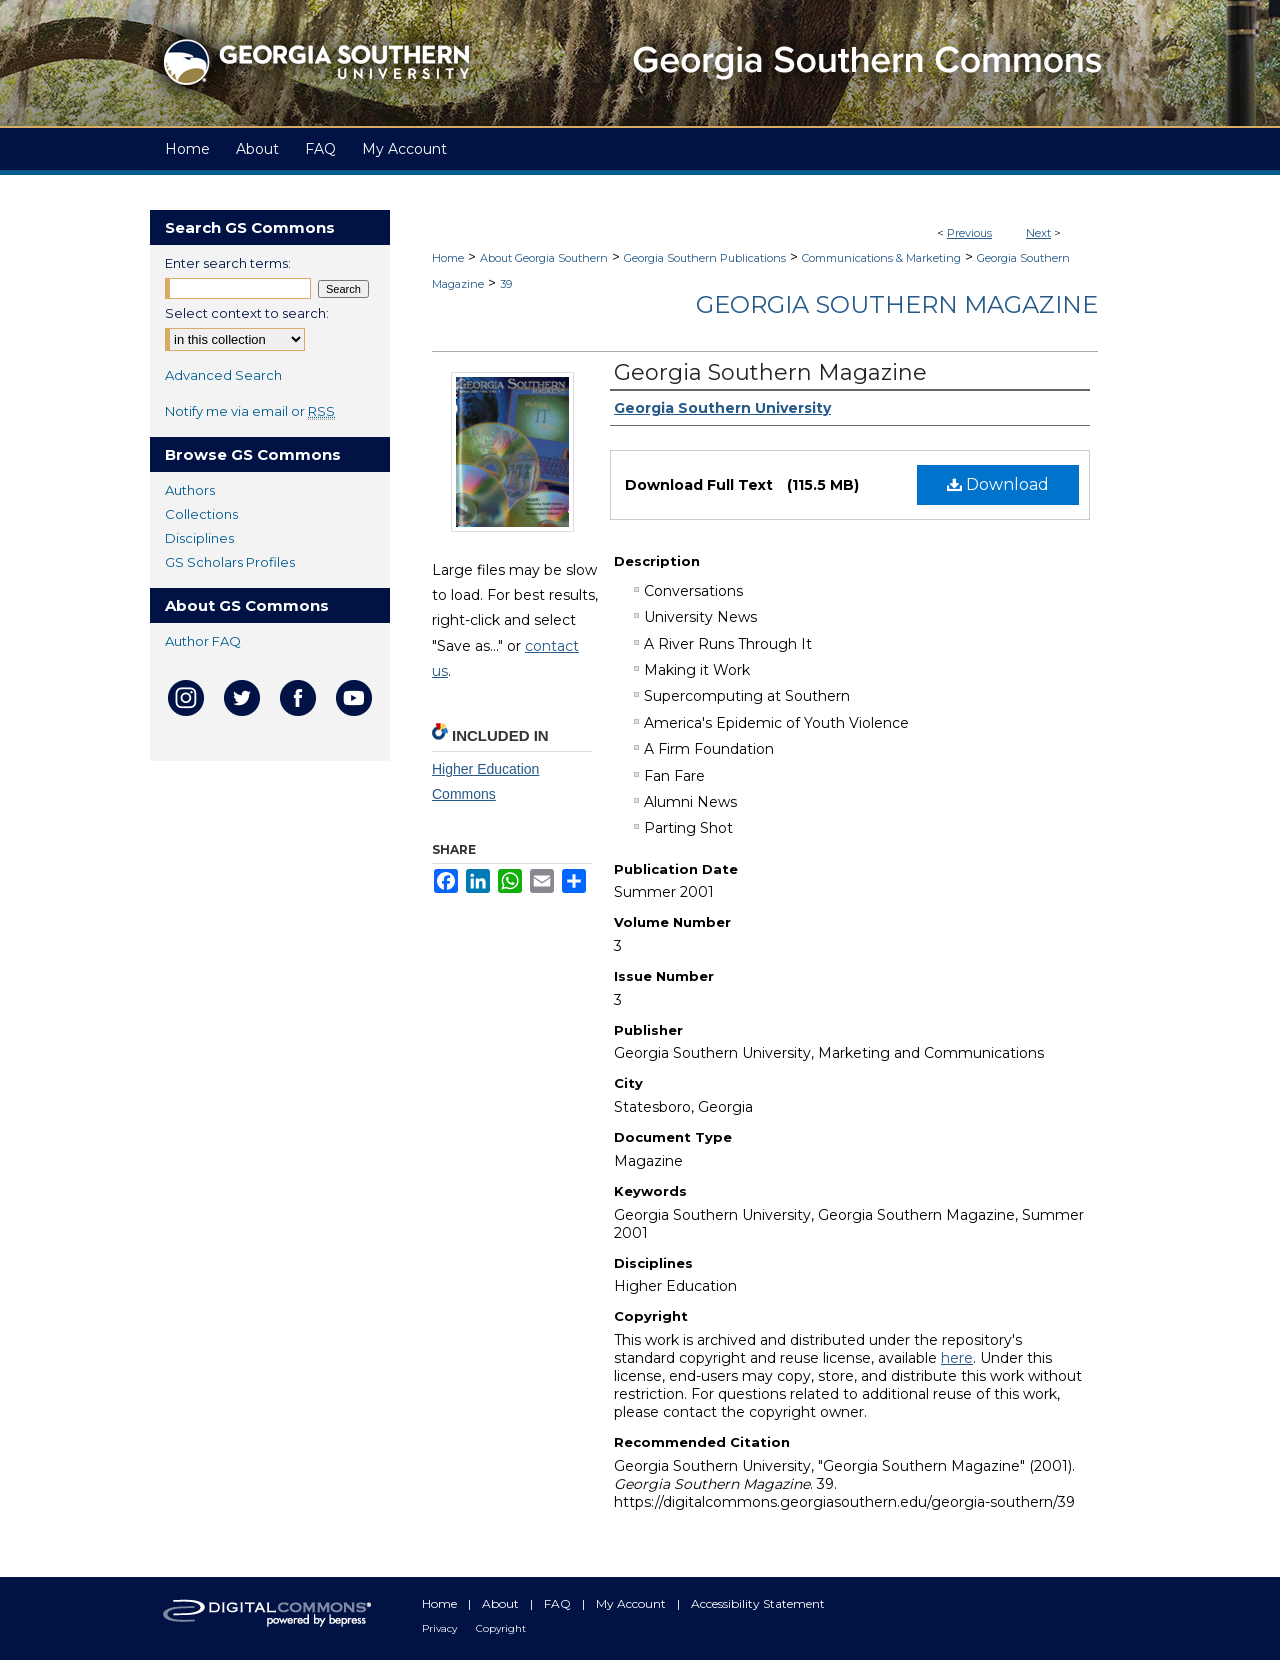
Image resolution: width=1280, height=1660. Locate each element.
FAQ (559, 1603)
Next (1038, 233)
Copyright (501, 1628)
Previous (969, 233)
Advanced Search (223, 375)
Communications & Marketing (881, 258)
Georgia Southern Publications (705, 258)
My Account (632, 1603)
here (957, 1358)
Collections (201, 514)
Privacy (441, 1628)
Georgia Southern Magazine (897, 304)
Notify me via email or (250, 411)
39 (506, 284)
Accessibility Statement (758, 1603)
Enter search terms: (228, 263)
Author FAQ (203, 641)
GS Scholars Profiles (230, 562)
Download (998, 484)
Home (448, 258)
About (502, 1603)
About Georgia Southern (544, 258)
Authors (190, 490)
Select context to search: (247, 313)
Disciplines (199, 538)
